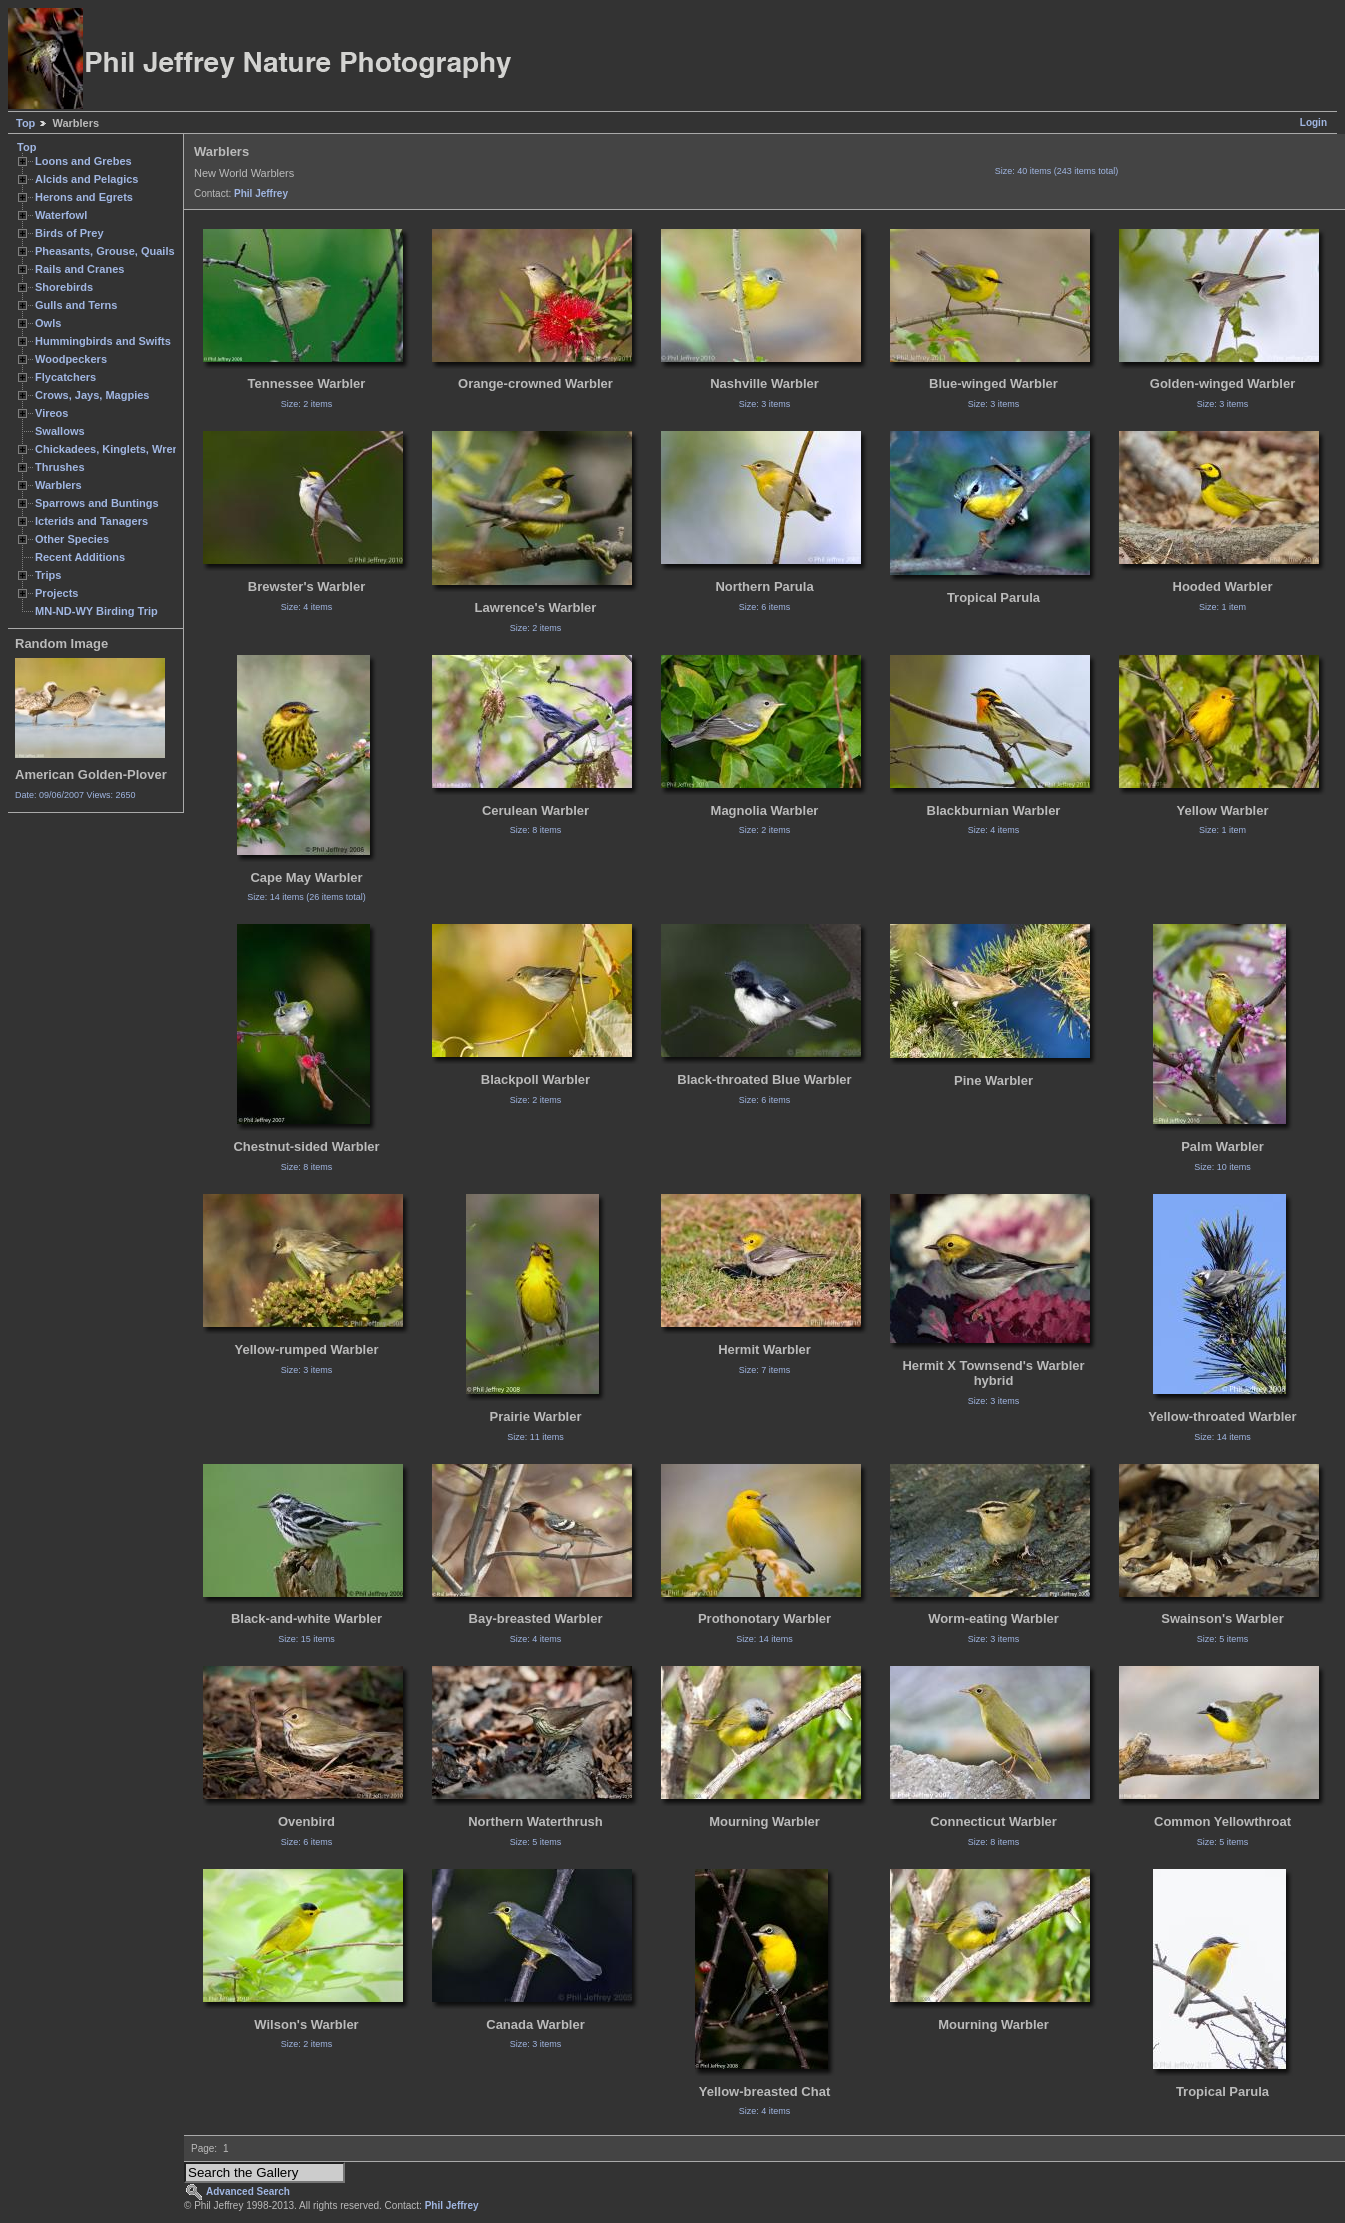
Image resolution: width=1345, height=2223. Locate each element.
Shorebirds (64, 287)
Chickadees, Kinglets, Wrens (110, 449)
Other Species (72, 539)
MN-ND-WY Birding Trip (96, 611)
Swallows (60, 431)
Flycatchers (65, 377)
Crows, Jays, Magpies (92, 395)
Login (1313, 122)
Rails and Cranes (79, 269)
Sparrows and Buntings (97, 503)
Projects (56, 593)
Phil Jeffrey (261, 193)
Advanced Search (248, 2191)
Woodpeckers (71, 359)
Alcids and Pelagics (86, 179)
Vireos (51, 413)
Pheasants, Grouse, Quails (105, 251)
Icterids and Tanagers (91, 521)
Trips (48, 575)
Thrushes (60, 467)
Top (25, 123)
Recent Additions (80, 557)
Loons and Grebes (83, 161)
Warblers (58, 485)
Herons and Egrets (84, 197)
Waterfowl (61, 215)
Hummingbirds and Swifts (103, 341)
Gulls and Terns (76, 305)
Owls (48, 323)
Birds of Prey (69, 233)
